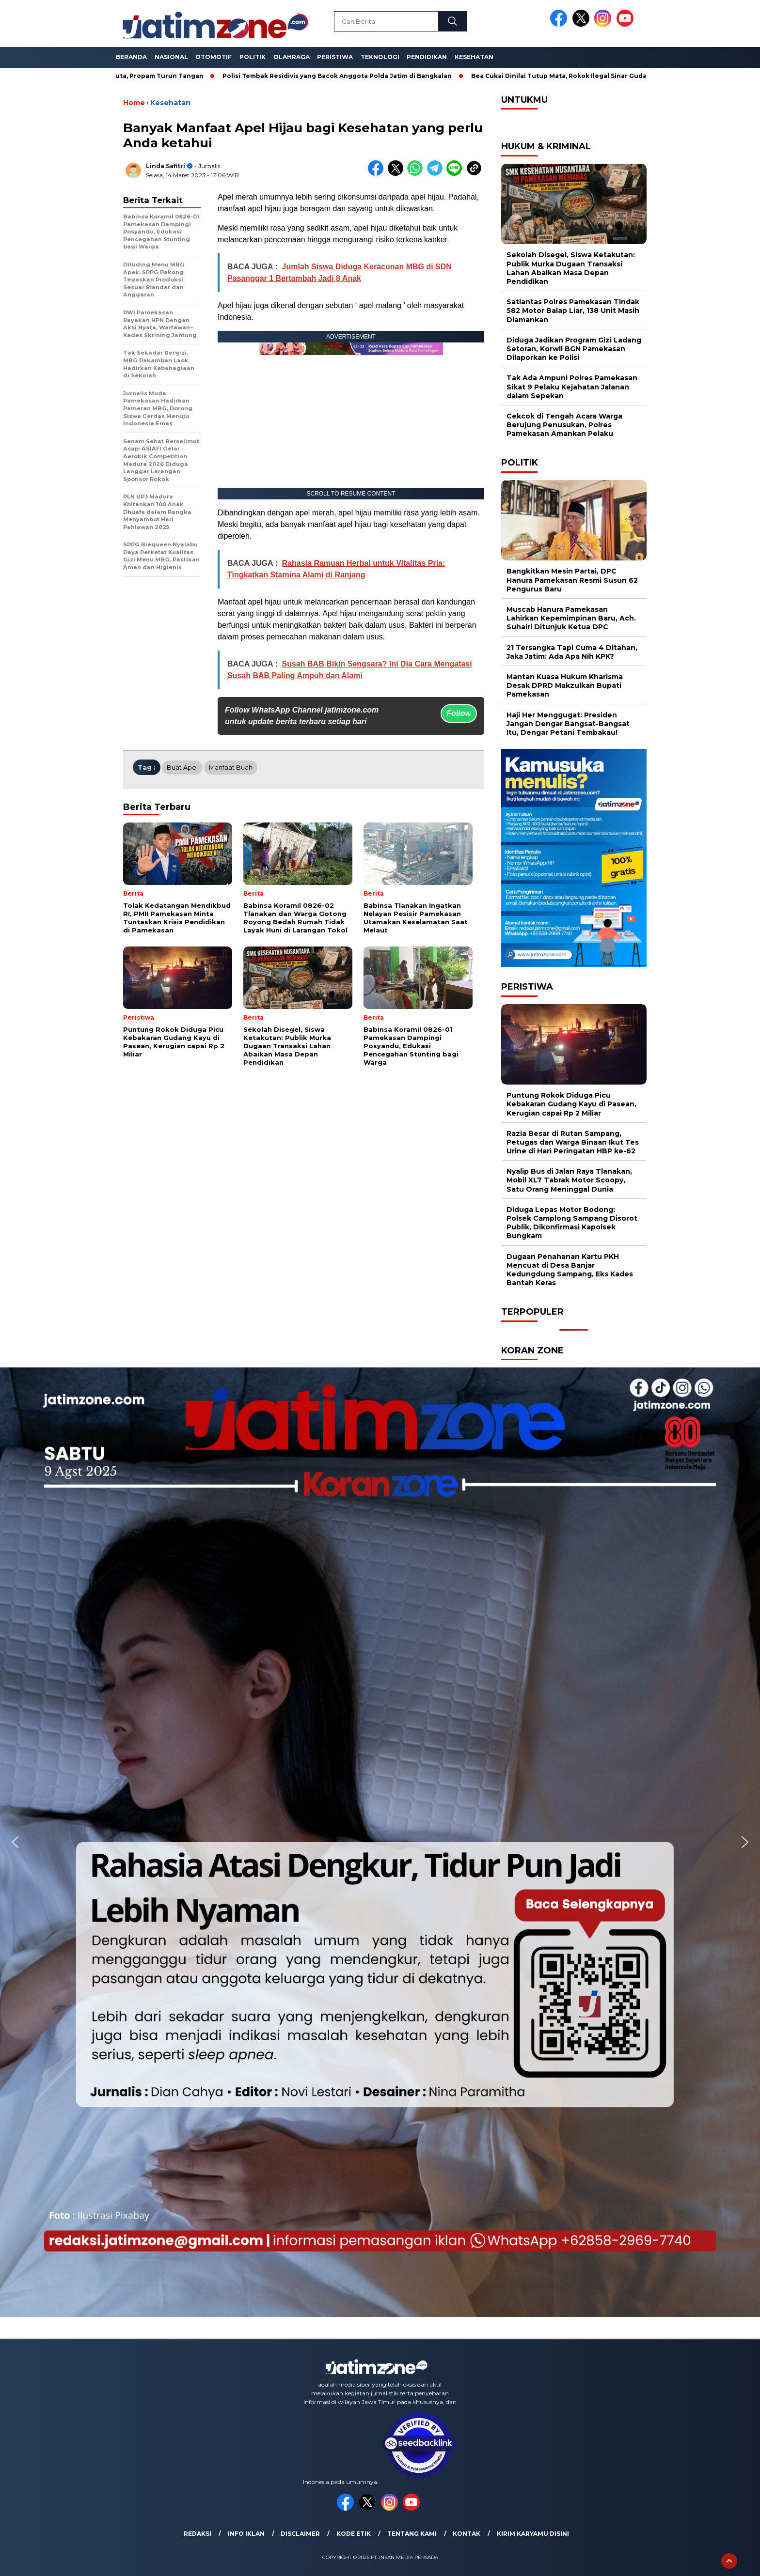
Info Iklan (246, 2533)
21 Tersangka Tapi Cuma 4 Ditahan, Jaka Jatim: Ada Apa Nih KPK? (572, 652)
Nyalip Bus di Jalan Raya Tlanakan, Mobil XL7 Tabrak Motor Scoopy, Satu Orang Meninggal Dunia (569, 1180)
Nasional (171, 57)
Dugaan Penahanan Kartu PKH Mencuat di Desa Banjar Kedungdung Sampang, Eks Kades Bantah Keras (570, 1270)
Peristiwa (335, 57)
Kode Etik (353, 2533)
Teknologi (380, 57)
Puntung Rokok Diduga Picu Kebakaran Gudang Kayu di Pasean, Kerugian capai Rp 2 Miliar (571, 1104)
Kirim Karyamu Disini (533, 2533)
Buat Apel (182, 767)
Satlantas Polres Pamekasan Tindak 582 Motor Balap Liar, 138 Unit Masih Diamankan (573, 310)
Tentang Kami (412, 2533)
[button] (15, 1842)
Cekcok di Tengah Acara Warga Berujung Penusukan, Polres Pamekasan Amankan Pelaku (564, 425)
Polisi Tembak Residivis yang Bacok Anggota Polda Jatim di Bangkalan (345, 75)
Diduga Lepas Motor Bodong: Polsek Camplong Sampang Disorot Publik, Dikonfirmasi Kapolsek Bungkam (572, 1223)
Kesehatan (474, 57)
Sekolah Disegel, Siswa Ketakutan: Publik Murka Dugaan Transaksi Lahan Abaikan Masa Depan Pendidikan (571, 268)
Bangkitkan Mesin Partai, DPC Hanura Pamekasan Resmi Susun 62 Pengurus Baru (572, 580)
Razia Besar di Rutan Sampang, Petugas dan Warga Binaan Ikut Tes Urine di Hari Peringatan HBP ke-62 (573, 1142)
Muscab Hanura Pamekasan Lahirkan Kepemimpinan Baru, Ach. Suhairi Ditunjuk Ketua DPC (571, 618)
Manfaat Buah (231, 767)
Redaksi (197, 2533)
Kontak (466, 2533)
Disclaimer (300, 2533)
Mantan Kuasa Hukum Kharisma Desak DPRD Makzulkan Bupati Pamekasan (565, 685)
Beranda (131, 57)
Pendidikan (427, 57)
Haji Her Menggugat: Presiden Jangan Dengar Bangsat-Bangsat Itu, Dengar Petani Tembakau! (568, 724)
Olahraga (291, 57)
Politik (252, 57)
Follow (458, 713)
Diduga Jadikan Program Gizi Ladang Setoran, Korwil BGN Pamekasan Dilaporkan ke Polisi (574, 349)
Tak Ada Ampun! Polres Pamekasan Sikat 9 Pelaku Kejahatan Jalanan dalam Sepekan (572, 386)
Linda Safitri (165, 166)
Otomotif (213, 57)
